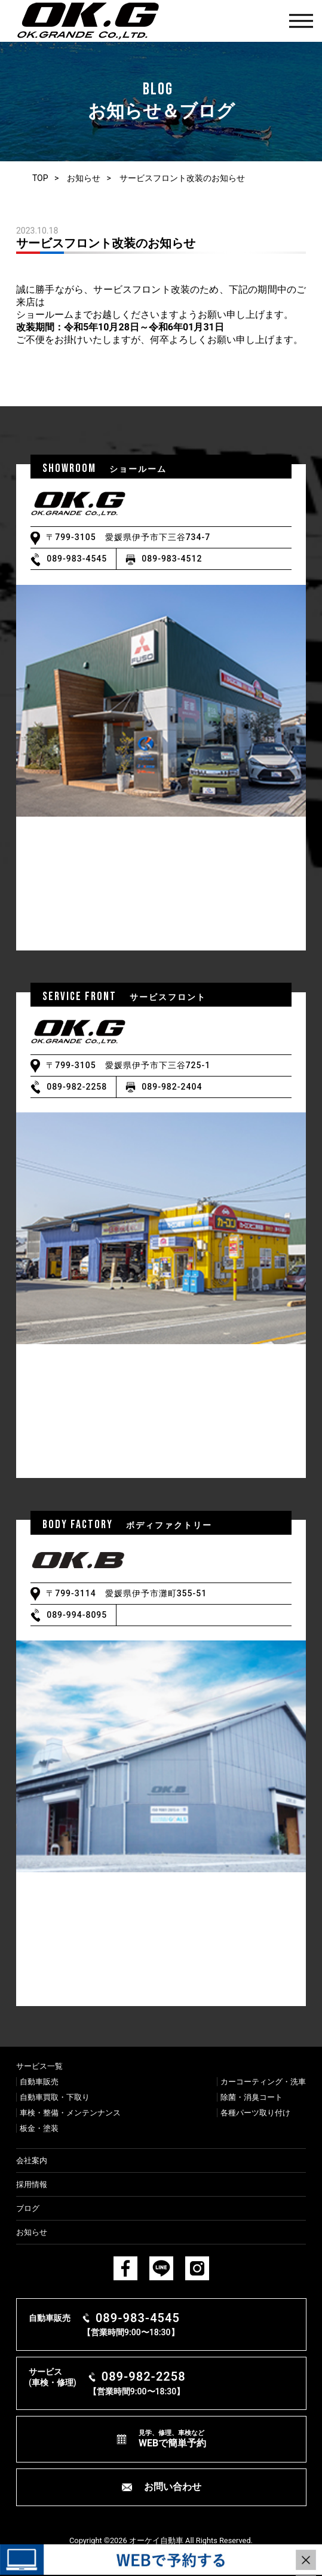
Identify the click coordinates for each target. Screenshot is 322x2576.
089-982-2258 (77, 1086)
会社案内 (31, 2160)
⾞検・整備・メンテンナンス (70, 2112)
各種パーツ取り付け (255, 2112)
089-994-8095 (77, 1615)
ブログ (27, 2208)
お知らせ (83, 178)
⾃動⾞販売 (39, 2081)
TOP (40, 178)
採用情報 (31, 2184)
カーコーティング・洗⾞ (263, 2081)
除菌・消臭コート (251, 2097)
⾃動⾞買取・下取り (55, 2097)
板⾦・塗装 (39, 2128)
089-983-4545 (77, 558)
